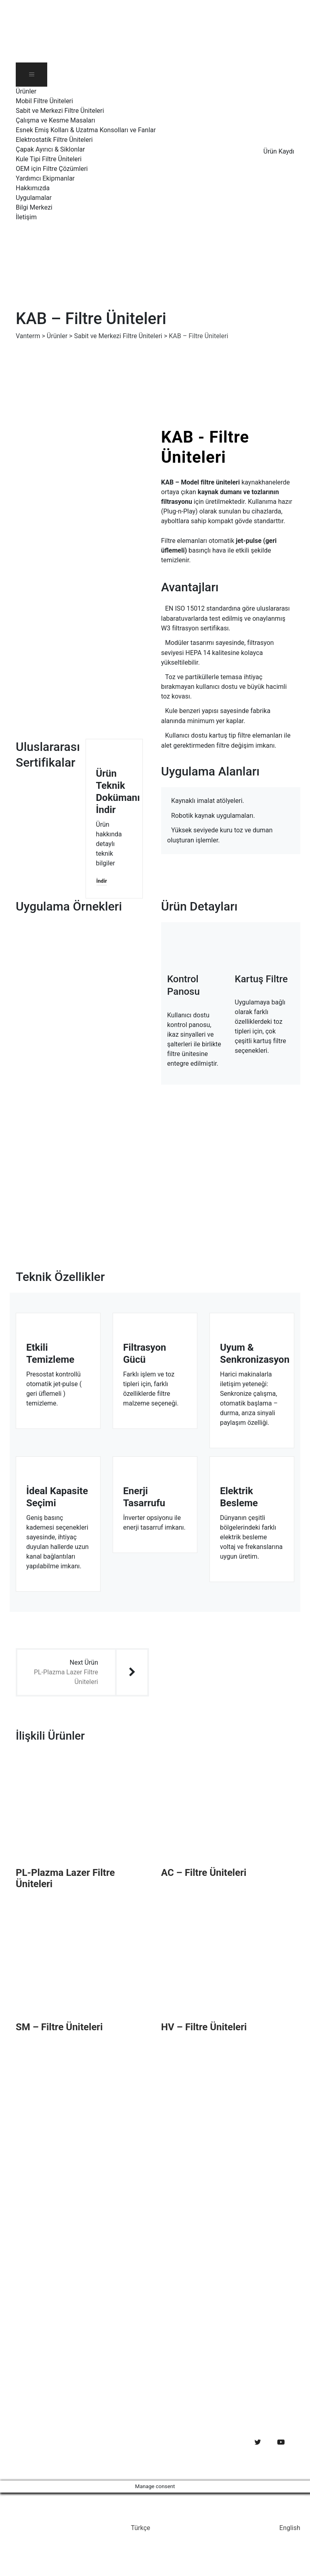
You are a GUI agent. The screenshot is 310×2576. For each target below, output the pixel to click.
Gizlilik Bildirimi (191, 2237)
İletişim (26, 217)
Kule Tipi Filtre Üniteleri (49, 159)
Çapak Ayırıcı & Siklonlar (50, 149)
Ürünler (26, 91)
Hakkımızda (33, 188)
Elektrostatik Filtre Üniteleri (54, 139)
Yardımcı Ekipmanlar (45, 178)
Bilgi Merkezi (34, 207)
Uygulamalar (34, 198)
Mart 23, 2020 (68, 2338)
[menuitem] (137, 252)
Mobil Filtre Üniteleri (44, 101)
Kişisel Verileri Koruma (201, 2253)
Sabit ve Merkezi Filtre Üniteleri (60, 110)
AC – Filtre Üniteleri (203, 1872)
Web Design (32, 2451)
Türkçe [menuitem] (140, 2528)
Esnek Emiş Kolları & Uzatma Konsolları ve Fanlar (86, 130)
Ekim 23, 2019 (68, 2388)
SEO (58, 2451)
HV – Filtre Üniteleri (204, 2027)
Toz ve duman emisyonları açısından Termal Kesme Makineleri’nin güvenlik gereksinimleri (99, 2368)
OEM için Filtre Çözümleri (52, 169)
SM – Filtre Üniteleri (59, 2027)
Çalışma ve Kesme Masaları (55, 120)
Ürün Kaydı (279, 151)
